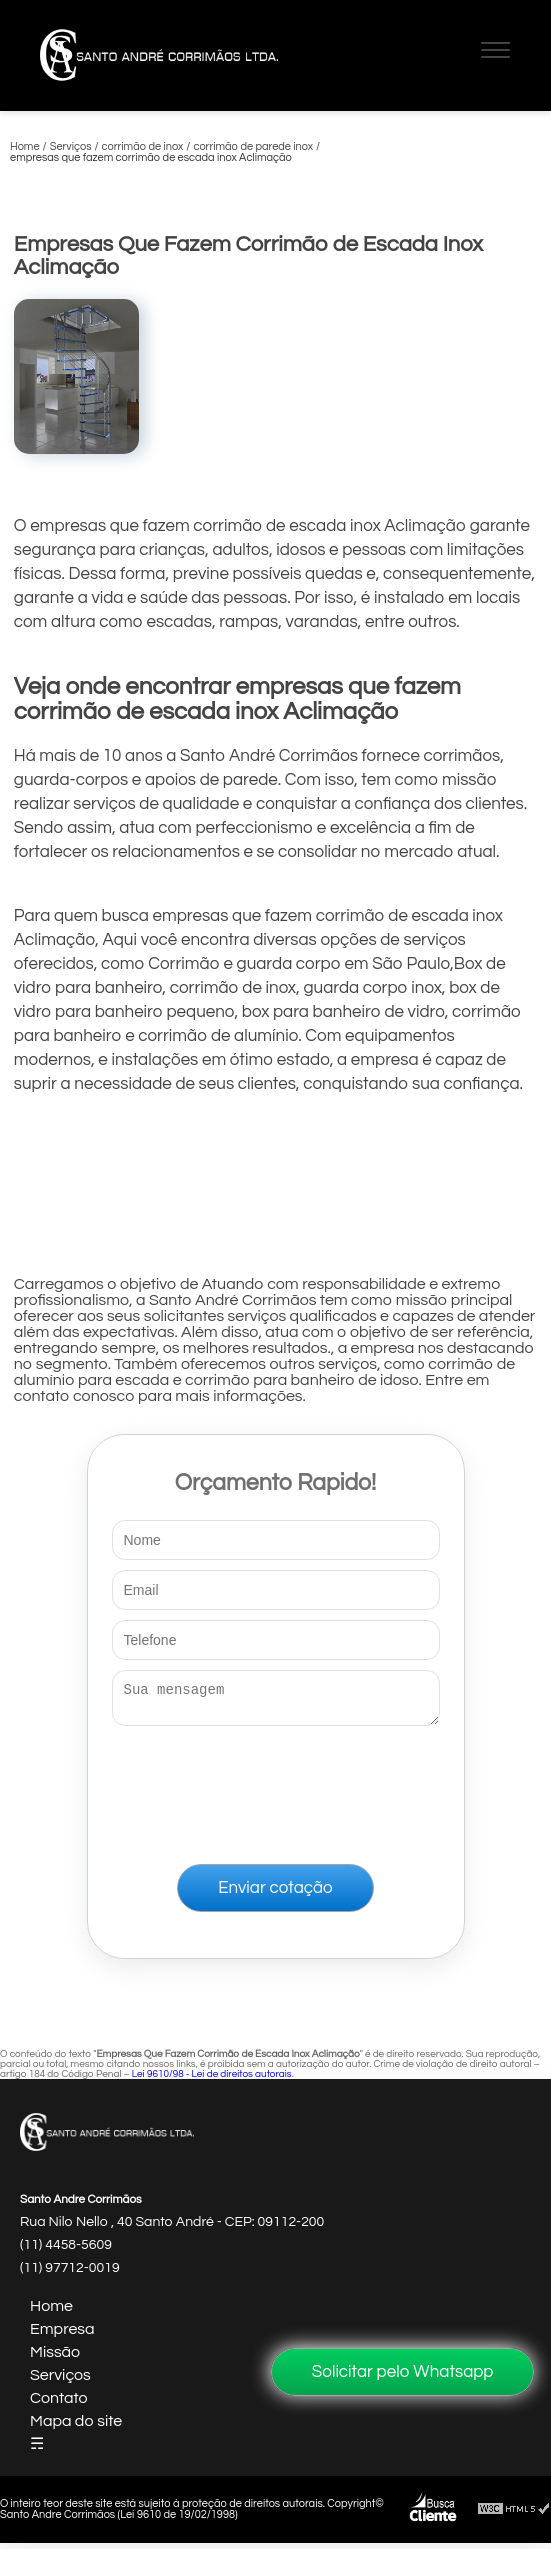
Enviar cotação (275, 1894)
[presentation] (276, 1791)
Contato (59, 2404)
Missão (55, 2358)
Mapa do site (76, 2427)
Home (51, 2312)
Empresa (62, 2335)
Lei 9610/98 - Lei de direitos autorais (212, 2080)
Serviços (60, 2381)
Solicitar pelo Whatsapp (403, 2372)
